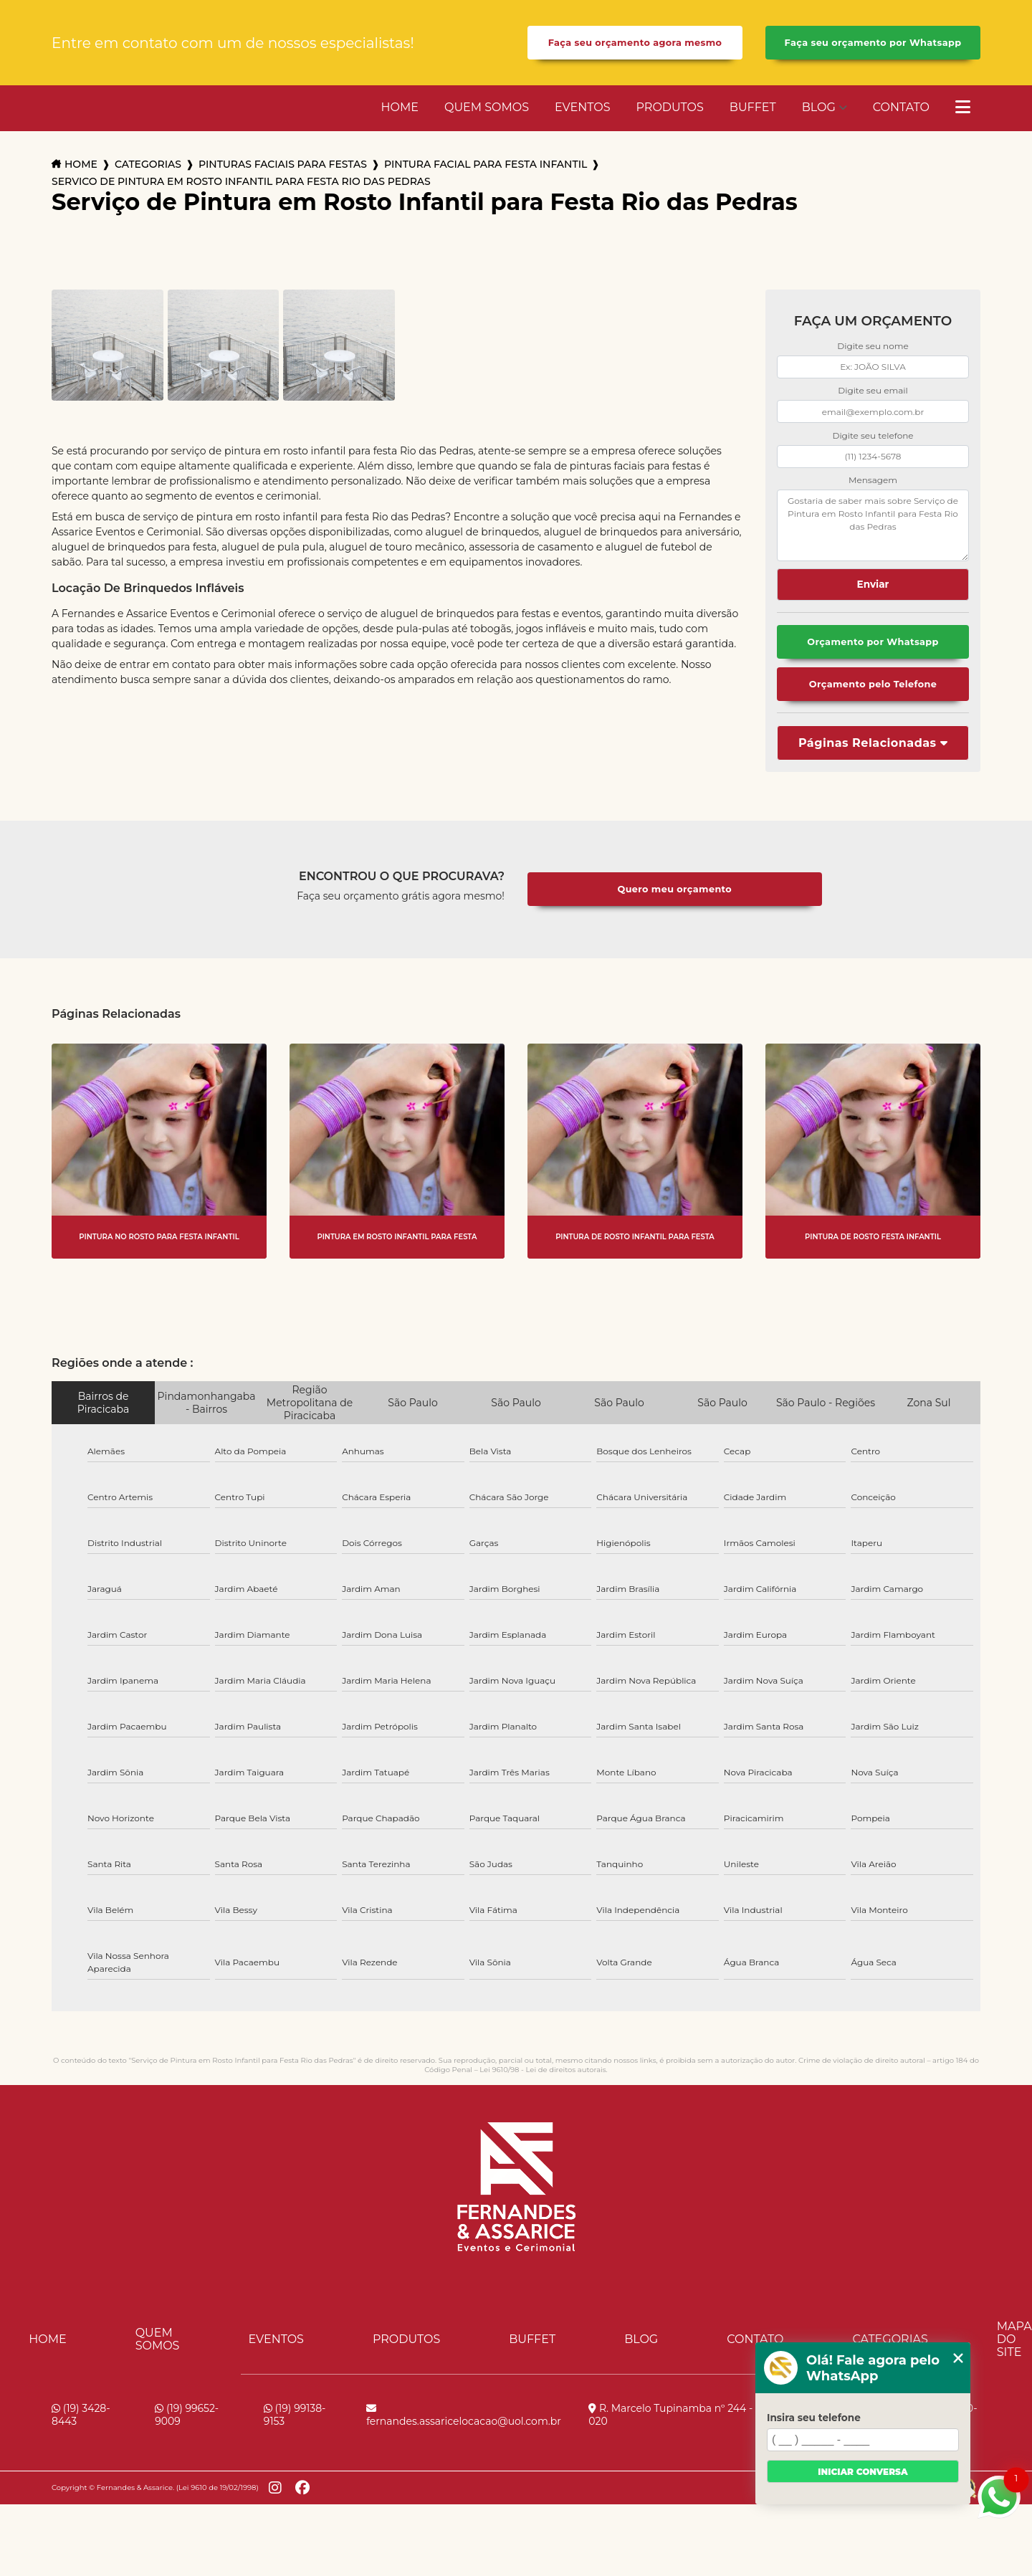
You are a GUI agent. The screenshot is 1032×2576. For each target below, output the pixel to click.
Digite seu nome (872, 345)
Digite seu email (872, 390)
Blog (819, 107)
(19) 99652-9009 (187, 2415)
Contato (901, 107)
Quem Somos (486, 107)
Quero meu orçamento (674, 889)
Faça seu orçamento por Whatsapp (873, 42)
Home (400, 107)
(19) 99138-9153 (295, 2415)
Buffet (753, 107)
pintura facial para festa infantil (485, 164)
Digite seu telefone (872, 435)
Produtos (670, 107)
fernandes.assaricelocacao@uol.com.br (463, 2415)
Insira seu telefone (814, 2417)
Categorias (148, 164)
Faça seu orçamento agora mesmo (635, 42)
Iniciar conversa (862, 2471)
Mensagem (873, 479)
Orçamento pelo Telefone (873, 684)
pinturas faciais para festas (283, 164)
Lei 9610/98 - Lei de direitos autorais (542, 2069)
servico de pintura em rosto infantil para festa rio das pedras (241, 181)
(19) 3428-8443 (81, 2415)
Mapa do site (1014, 2339)
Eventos (582, 107)
